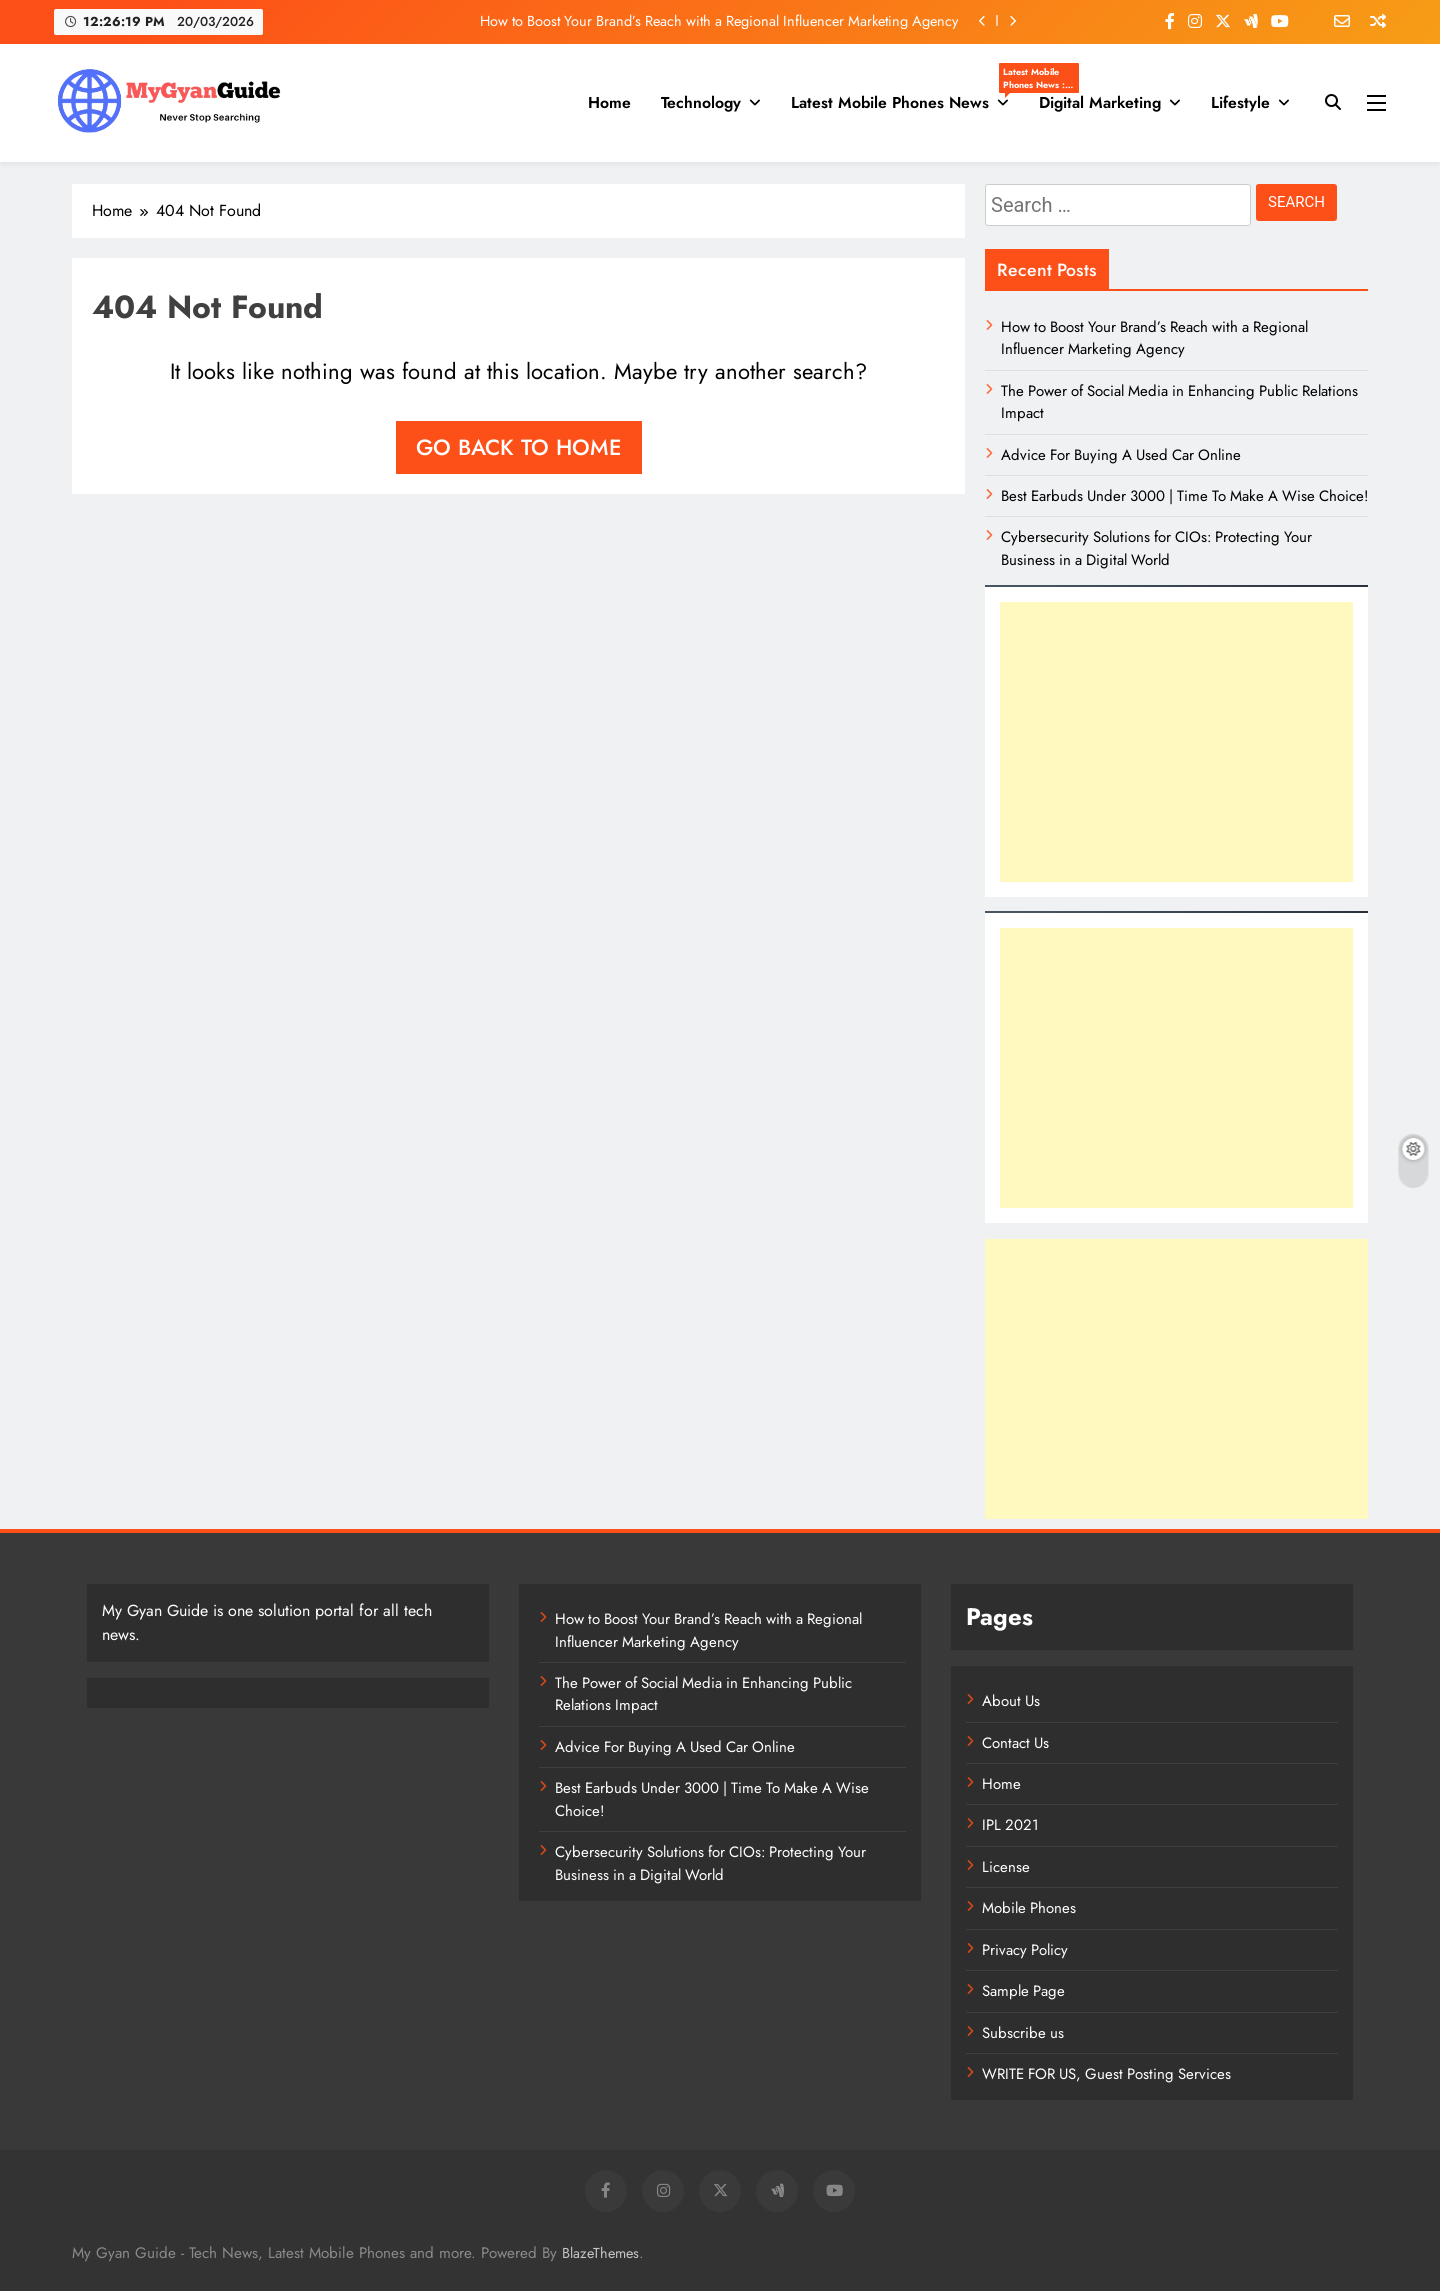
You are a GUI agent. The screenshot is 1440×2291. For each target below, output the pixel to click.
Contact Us (1015, 1743)
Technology (701, 102)
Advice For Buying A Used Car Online (1121, 455)
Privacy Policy (1025, 1950)
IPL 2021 (1010, 1825)
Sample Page (1023, 1991)
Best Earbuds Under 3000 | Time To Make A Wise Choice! (1184, 496)
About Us (1011, 1701)
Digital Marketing (1100, 102)
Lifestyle (1240, 102)
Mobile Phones (1029, 1908)
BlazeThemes (600, 2253)
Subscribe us (1023, 2033)
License (1006, 1867)
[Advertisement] (1176, 742)
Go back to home (519, 447)
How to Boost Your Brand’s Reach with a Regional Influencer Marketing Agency (719, 21)
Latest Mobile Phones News (907, 103)
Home (609, 102)
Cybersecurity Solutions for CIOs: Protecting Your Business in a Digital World (1156, 548)
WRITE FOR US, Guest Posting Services (1106, 2074)
